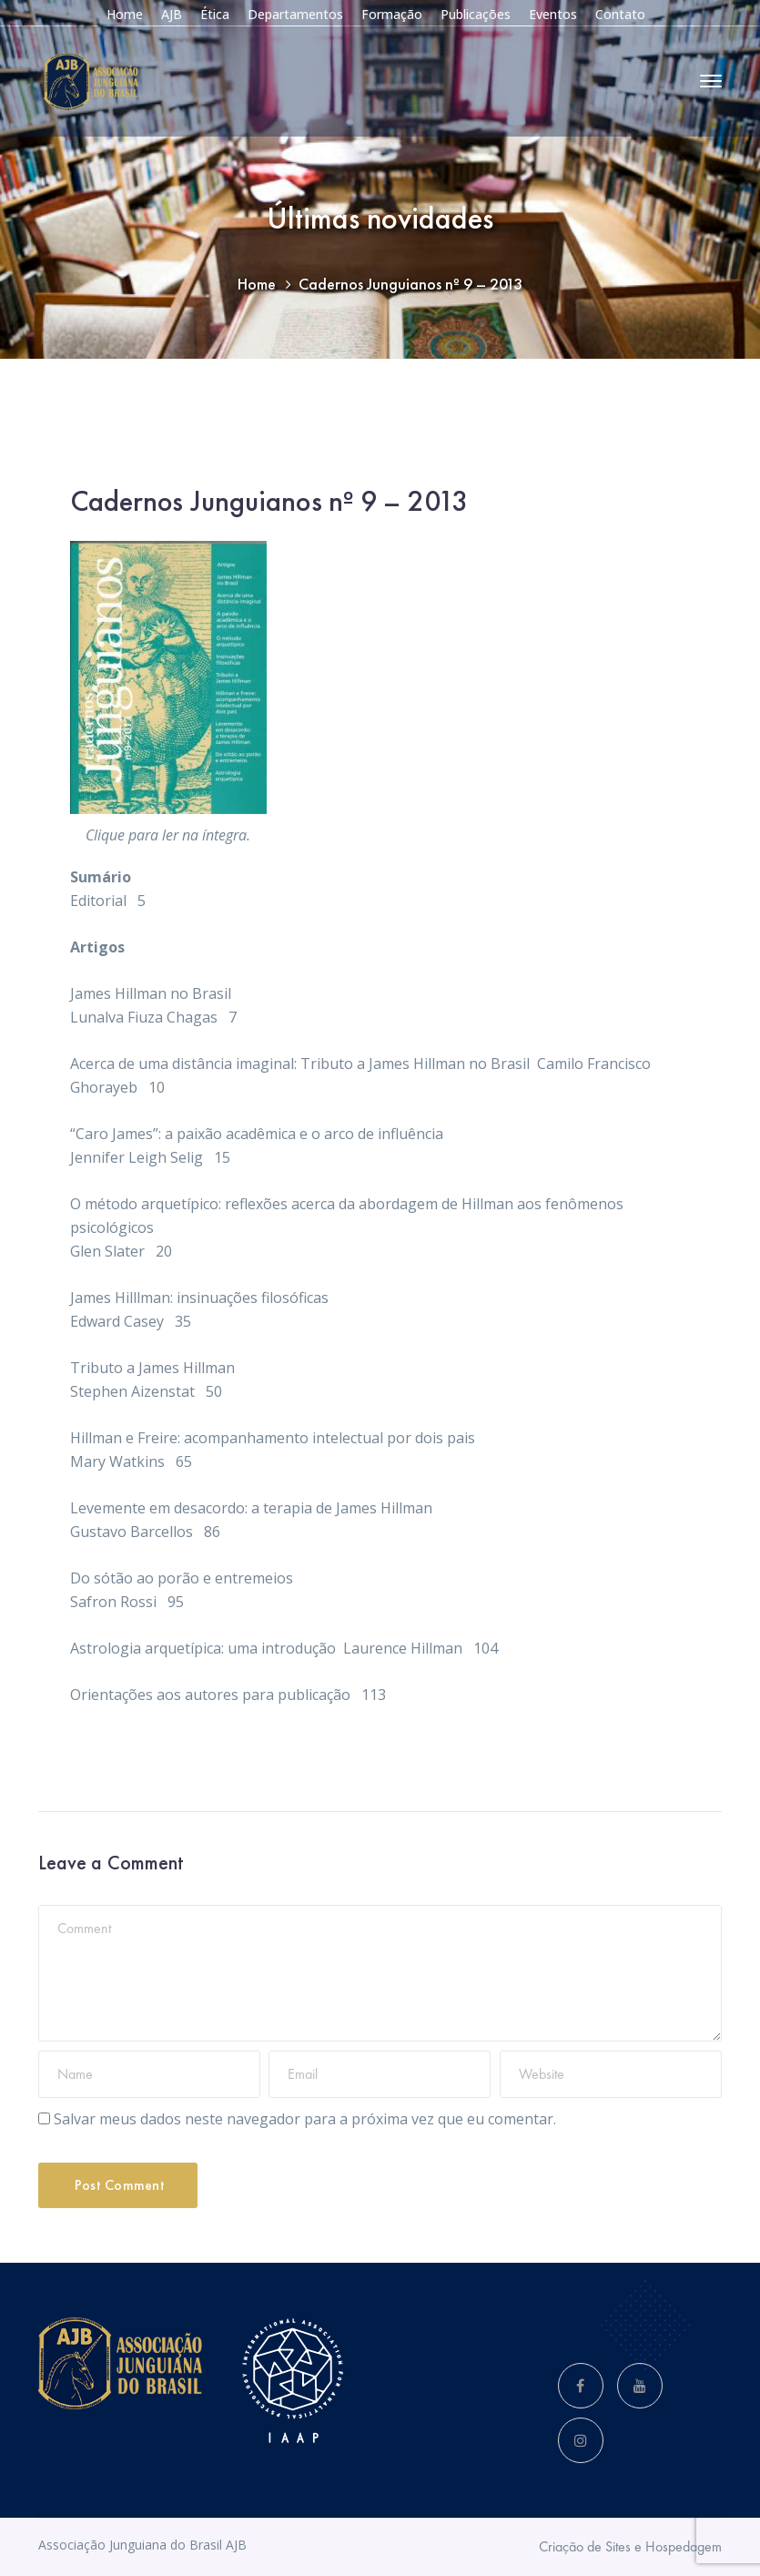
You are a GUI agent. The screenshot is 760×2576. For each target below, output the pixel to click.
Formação (391, 14)
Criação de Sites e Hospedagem (630, 2546)
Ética (214, 14)
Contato (620, 14)
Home (124, 14)
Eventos (553, 14)
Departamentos (295, 14)
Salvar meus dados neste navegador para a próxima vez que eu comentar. (305, 2119)
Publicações (476, 14)
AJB (171, 14)
